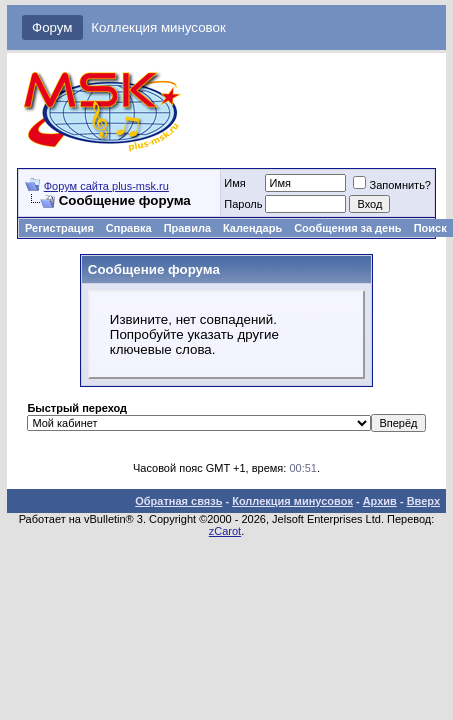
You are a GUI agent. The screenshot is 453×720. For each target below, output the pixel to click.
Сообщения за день (347, 228)
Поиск (430, 228)
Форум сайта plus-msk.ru (106, 186)
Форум (52, 27)
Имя (234, 183)
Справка (129, 228)
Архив (380, 501)
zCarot (225, 531)
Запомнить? (392, 185)
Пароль (243, 204)
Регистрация (59, 228)
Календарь (252, 228)
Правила (187, 228)
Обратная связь (178, 501)
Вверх (423, 501)
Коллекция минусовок (158, 27)
